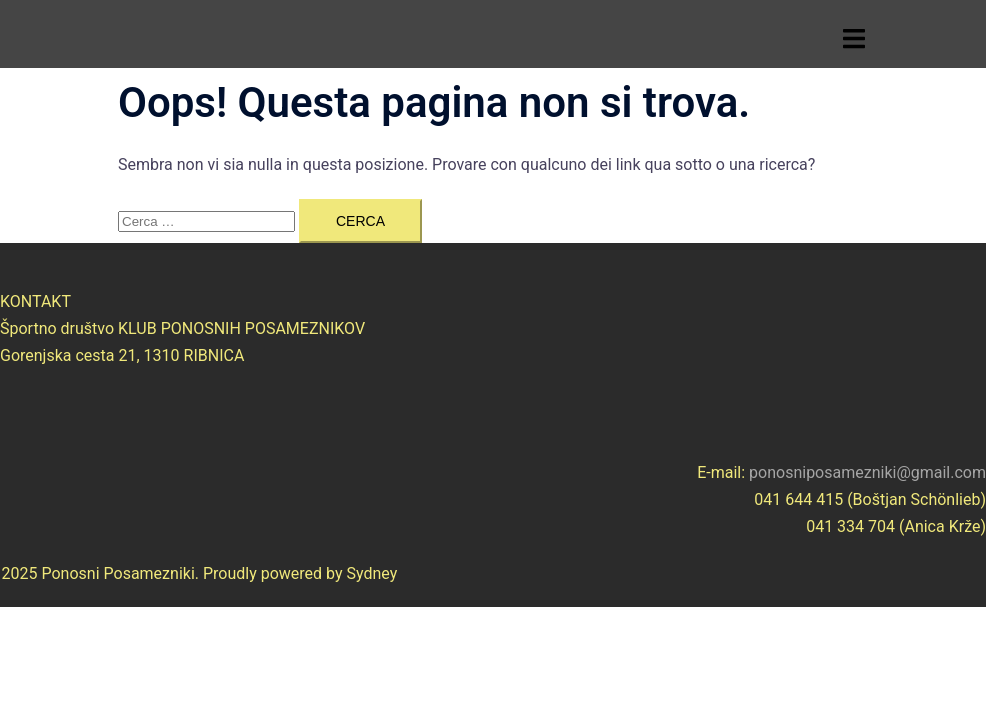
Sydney (372, 573)
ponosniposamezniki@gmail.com (867, 472)
